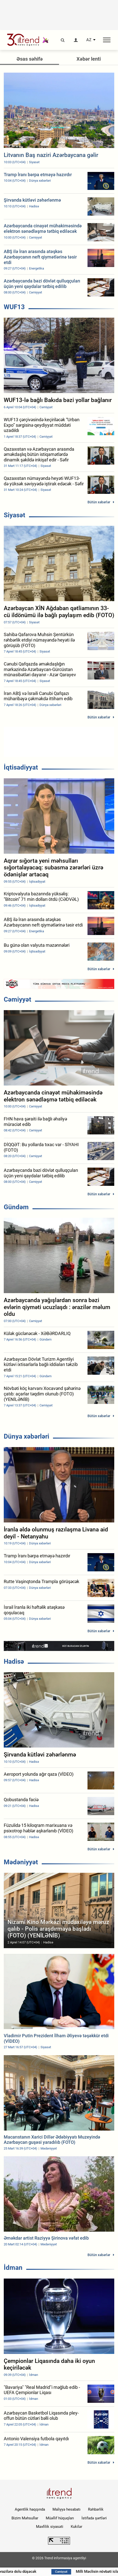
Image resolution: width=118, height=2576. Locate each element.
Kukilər (76, 2526)
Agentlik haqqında (30, 2509)
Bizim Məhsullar (25, 2518)
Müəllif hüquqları (60, 2518)
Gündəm (16, 1207)
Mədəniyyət (21, 1862)
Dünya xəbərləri (26, 1436)
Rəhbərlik (96, 2509)
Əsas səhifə (29, 59)
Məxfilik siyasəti (49, 2526)
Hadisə (14, 1661)
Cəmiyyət (17, 999)
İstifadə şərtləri (94, 2518)
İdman (13, 2267)
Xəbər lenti (88, 59)
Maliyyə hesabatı (66, 2509)
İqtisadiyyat (21, 767)
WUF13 (14, 307)
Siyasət (14, 515)
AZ (89, 40)
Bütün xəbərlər (99, 502)
